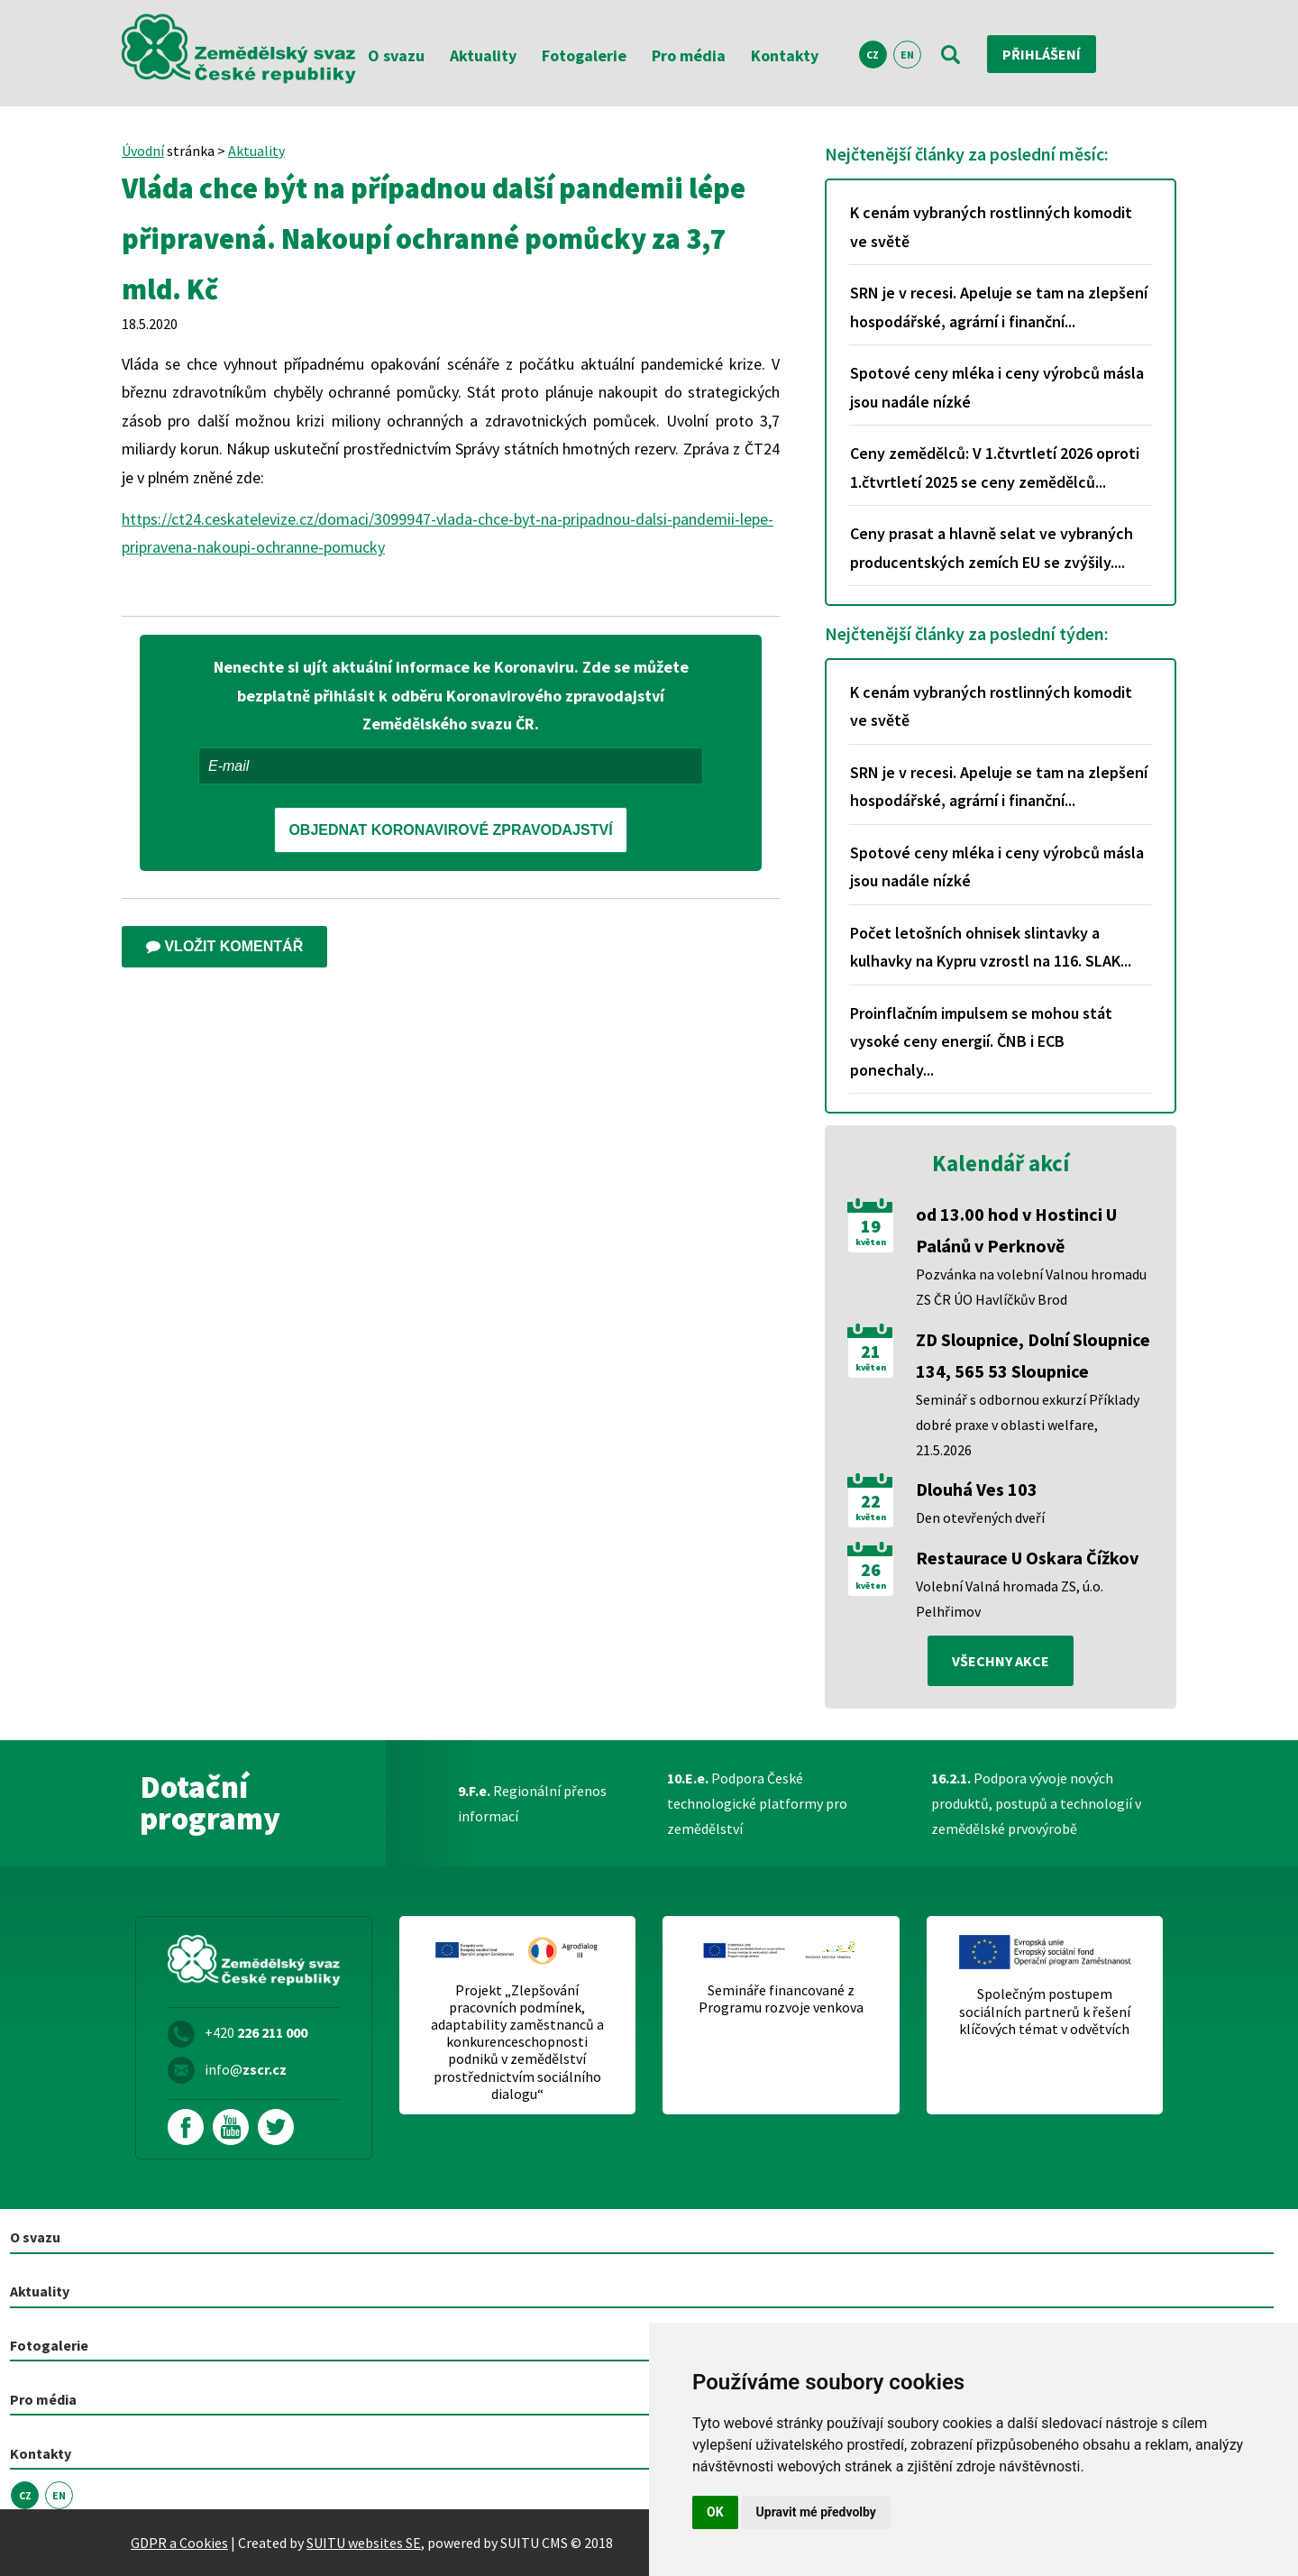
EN (907, 54)
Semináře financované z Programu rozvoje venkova (781, 1999)
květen (870, 1242)
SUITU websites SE (363, 2543)
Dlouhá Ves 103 (976, 1489)
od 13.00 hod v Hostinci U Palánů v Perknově (1016, 1230)
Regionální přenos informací (532, 1803)
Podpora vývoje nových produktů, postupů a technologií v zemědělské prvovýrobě (1036, 1803)
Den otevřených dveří (980, 1517)
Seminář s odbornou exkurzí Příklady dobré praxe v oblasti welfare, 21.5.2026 (1027, 1424)
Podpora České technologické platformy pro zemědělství (757, 1803)
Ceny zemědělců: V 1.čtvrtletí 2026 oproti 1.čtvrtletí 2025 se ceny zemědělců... (994, 467)
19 (871, 1226)
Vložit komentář (224, 946)
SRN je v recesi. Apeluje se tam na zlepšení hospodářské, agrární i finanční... (998, 307)
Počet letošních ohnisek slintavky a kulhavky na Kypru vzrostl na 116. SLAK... (990, 947)
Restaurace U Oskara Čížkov (1027, 1557)
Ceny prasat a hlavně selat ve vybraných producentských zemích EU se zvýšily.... (991, 548)
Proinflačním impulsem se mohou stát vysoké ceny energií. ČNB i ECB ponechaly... (981, 1041)
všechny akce (1000, 1661)
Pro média (689, 55)
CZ (872, 54)
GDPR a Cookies (179, 2543)
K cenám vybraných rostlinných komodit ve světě (991, 227)
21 (871, 1351)
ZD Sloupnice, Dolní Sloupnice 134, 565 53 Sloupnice (1033, 1355)
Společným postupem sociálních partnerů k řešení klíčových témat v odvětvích (1044, 2011)
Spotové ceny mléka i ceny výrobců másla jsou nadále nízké (997, 387)
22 (871, 1501)
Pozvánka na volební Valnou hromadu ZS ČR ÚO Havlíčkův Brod (1031, 1286)
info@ (246, 2069)
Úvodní (143, 151)
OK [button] (715, 2512)
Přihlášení (1041, 54)
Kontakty (784, 55)
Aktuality (483, 55)
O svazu (396, 55)
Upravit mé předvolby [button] (816, 2512)
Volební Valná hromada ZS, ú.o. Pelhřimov (1009, 1598)
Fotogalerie (584, 55)
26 (871, 1570)
